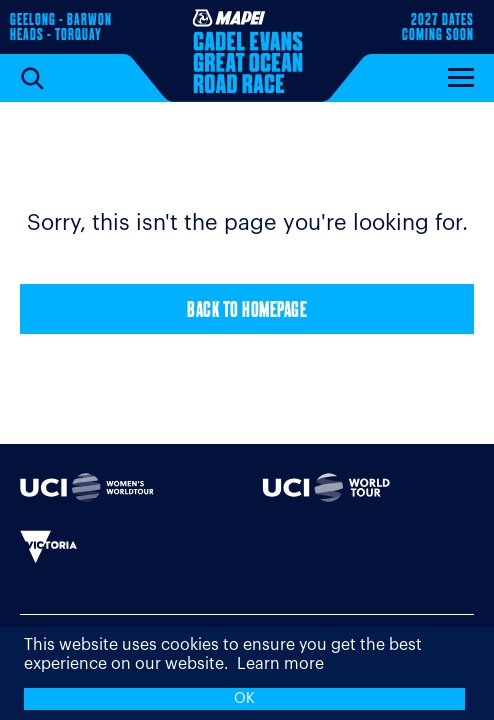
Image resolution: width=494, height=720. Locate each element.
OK (244, 698)
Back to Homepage (247, 311)
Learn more (280, 664)
